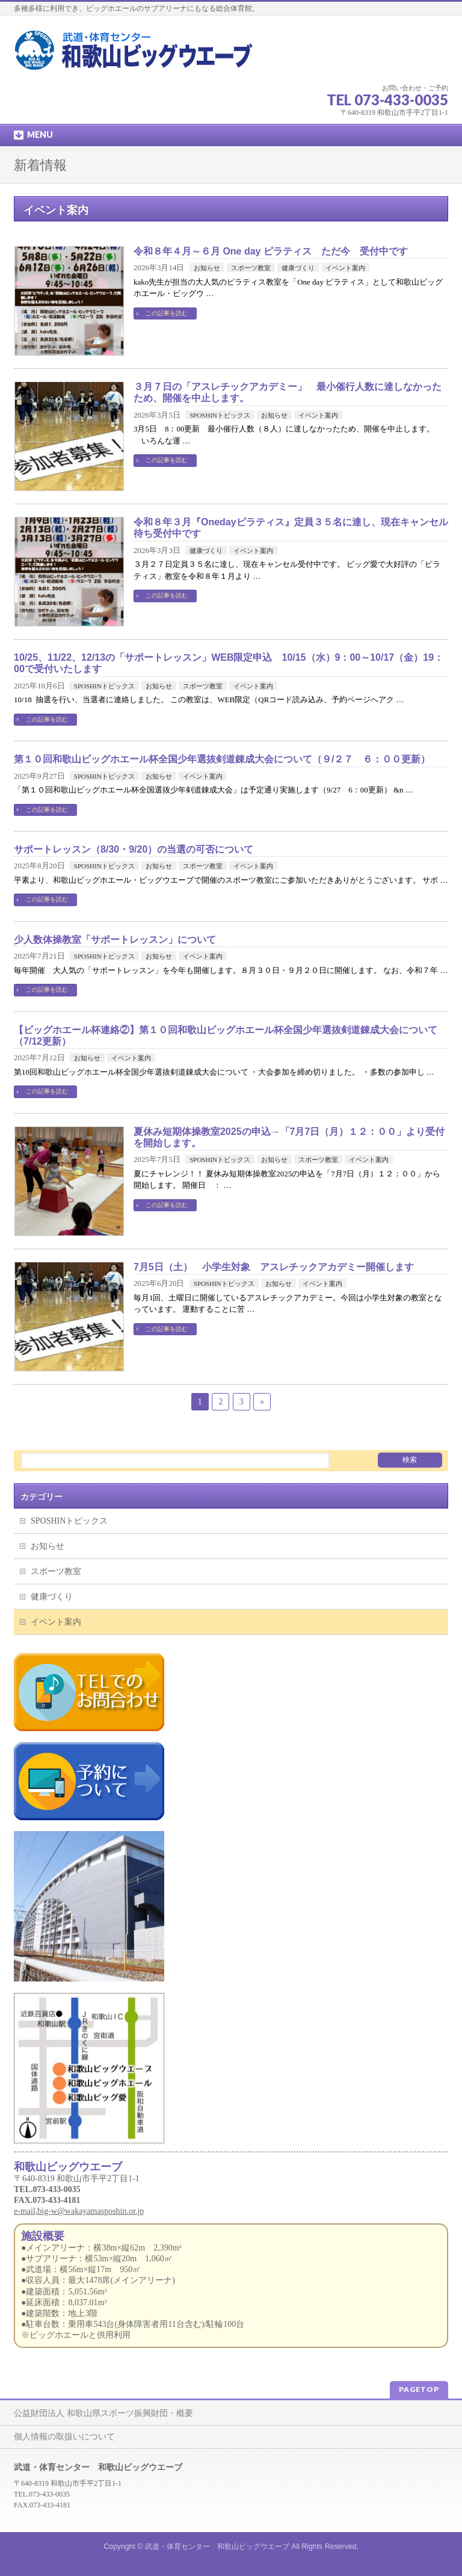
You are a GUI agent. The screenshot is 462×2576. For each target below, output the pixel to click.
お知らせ (207, 267)
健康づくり (298, 267)
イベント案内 (345, 267)
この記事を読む (167, 313)
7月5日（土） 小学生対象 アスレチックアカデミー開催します (274, 1267)
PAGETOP (419, 2389)
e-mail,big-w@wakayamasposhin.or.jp (79, 2211)
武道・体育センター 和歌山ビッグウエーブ (217, 2546)
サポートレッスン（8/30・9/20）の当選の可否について (133, 849)
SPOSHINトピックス (219, 415)
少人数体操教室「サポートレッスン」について (115, 939)
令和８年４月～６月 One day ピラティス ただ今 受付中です (271, 251)
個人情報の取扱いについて (64, 2436)
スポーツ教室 (251, 267)
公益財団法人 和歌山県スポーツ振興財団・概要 (103, 2413)
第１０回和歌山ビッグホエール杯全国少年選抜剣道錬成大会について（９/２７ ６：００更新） (222, 759)
